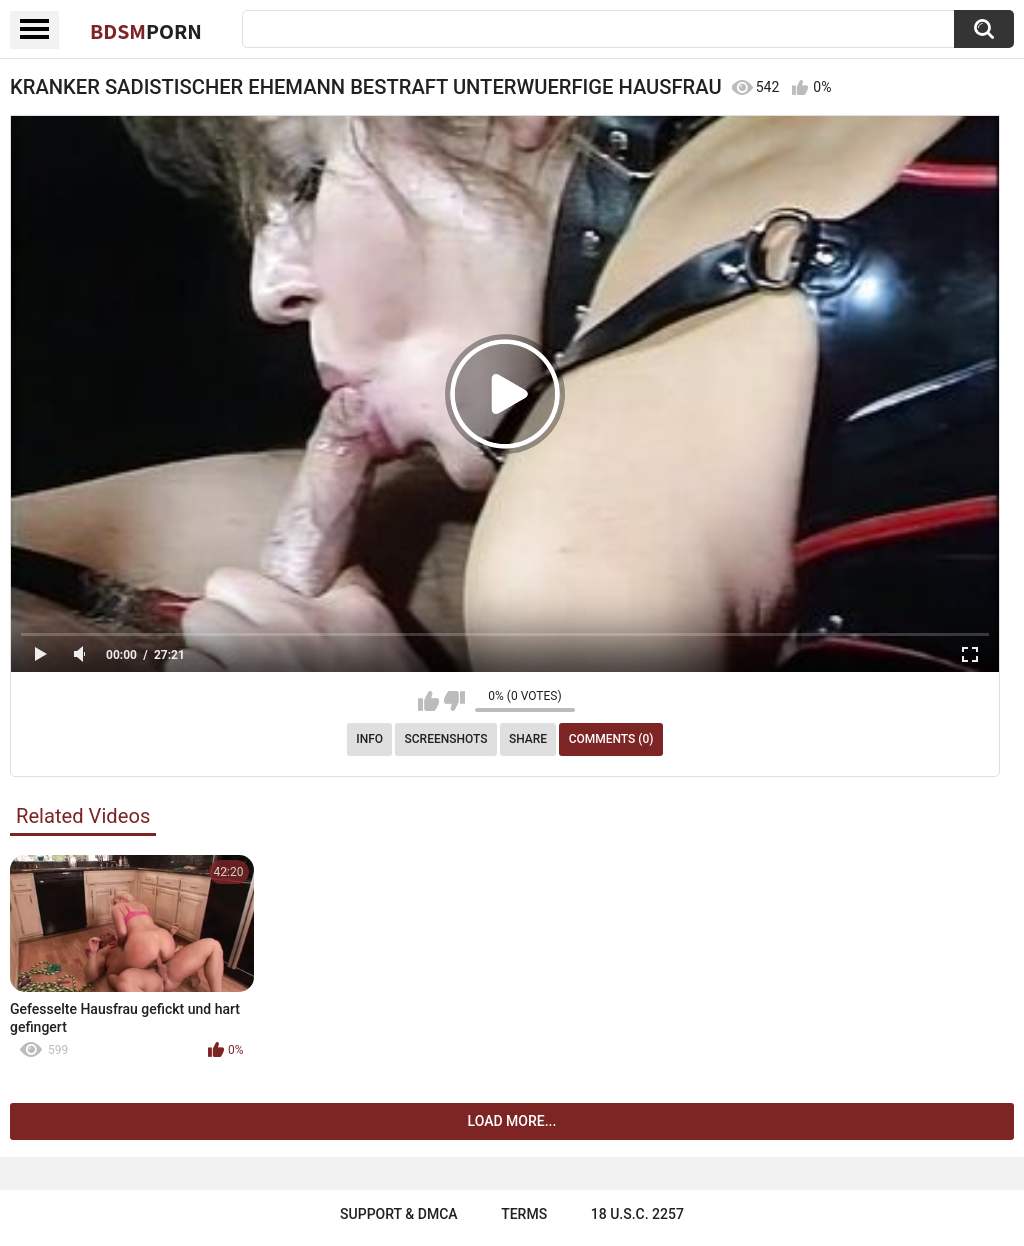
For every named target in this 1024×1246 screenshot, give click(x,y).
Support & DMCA (398, 1214)
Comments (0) (611, 739)
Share (528, 739)
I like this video (428, 701)
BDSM (146, 31)
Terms (524, 1214)
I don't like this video (454, 701)
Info (369, 739)
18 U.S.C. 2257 (637, 1214)
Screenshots (446, 739)
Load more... (512, 1121)
